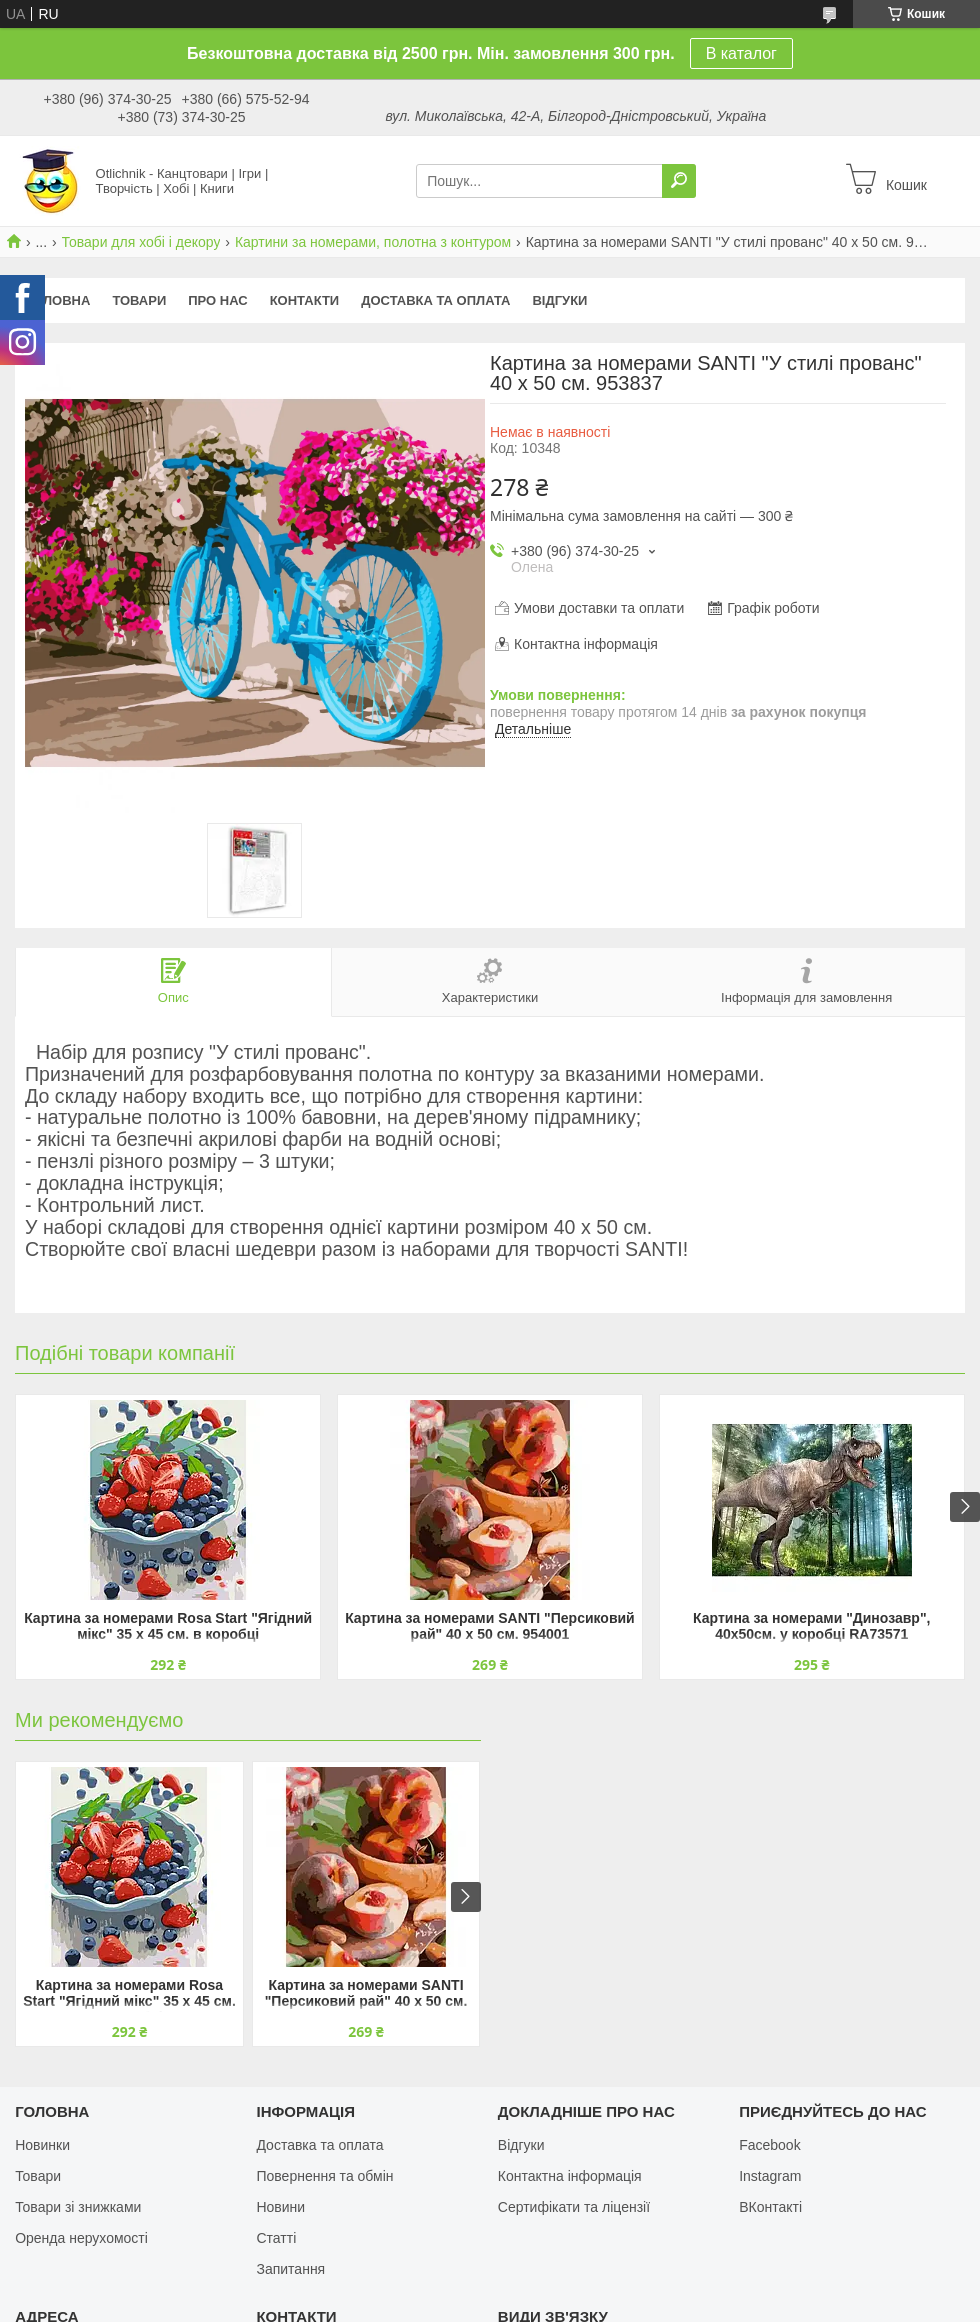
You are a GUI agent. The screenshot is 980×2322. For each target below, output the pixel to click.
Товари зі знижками (78, 2207)
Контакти (305, 300)
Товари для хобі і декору (141, 242)
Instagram (770, 2176)
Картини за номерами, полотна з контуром (373, 242)
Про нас (217, 300)
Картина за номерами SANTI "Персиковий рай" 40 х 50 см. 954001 (490, 1626)
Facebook (769, 2145)
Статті (276, 2238)
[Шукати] (679, 181)
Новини (280, 2207)
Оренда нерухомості (81, 2238)
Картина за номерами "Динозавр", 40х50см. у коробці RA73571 (811, 1626)
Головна (58, 300)
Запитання (290, 2269)
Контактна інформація (570, 2176)
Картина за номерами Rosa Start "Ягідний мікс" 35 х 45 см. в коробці (168, 1626)
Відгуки (559, 300)
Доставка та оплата (435, 300)
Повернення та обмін (324, 2176)
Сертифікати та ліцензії (574, 2207)
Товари (139, 300)
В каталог (741, 53)
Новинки (42, 2145)
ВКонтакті (770, 2207)
